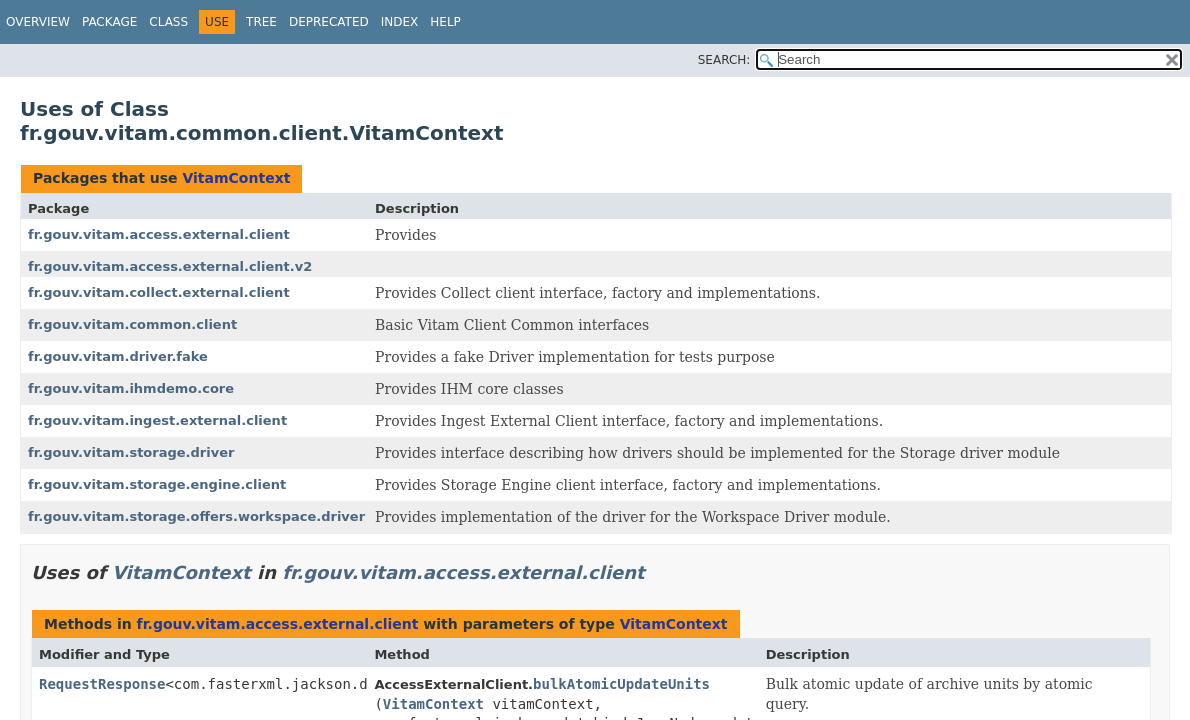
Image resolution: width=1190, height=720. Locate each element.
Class (168, 22)
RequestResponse (102, 684)
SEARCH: (724, 60)
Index (400, 22)
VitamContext (236, 178)
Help (445, 22)
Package (109, 22)
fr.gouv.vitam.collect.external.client (159, 292)
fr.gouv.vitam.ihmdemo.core (131, 388)
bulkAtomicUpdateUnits (621, 684)
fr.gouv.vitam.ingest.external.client (157, 420)
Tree (261, 22)
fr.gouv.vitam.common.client (132, 324)
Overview (38, 22)
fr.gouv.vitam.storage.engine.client (157, 484)
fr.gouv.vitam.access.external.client (159, 234)
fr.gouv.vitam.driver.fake (118, 356)
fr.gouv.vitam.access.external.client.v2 (170, 266)
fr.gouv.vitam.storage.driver (131, 452)
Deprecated (329, 22)
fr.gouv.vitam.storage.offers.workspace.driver (196, 516)
